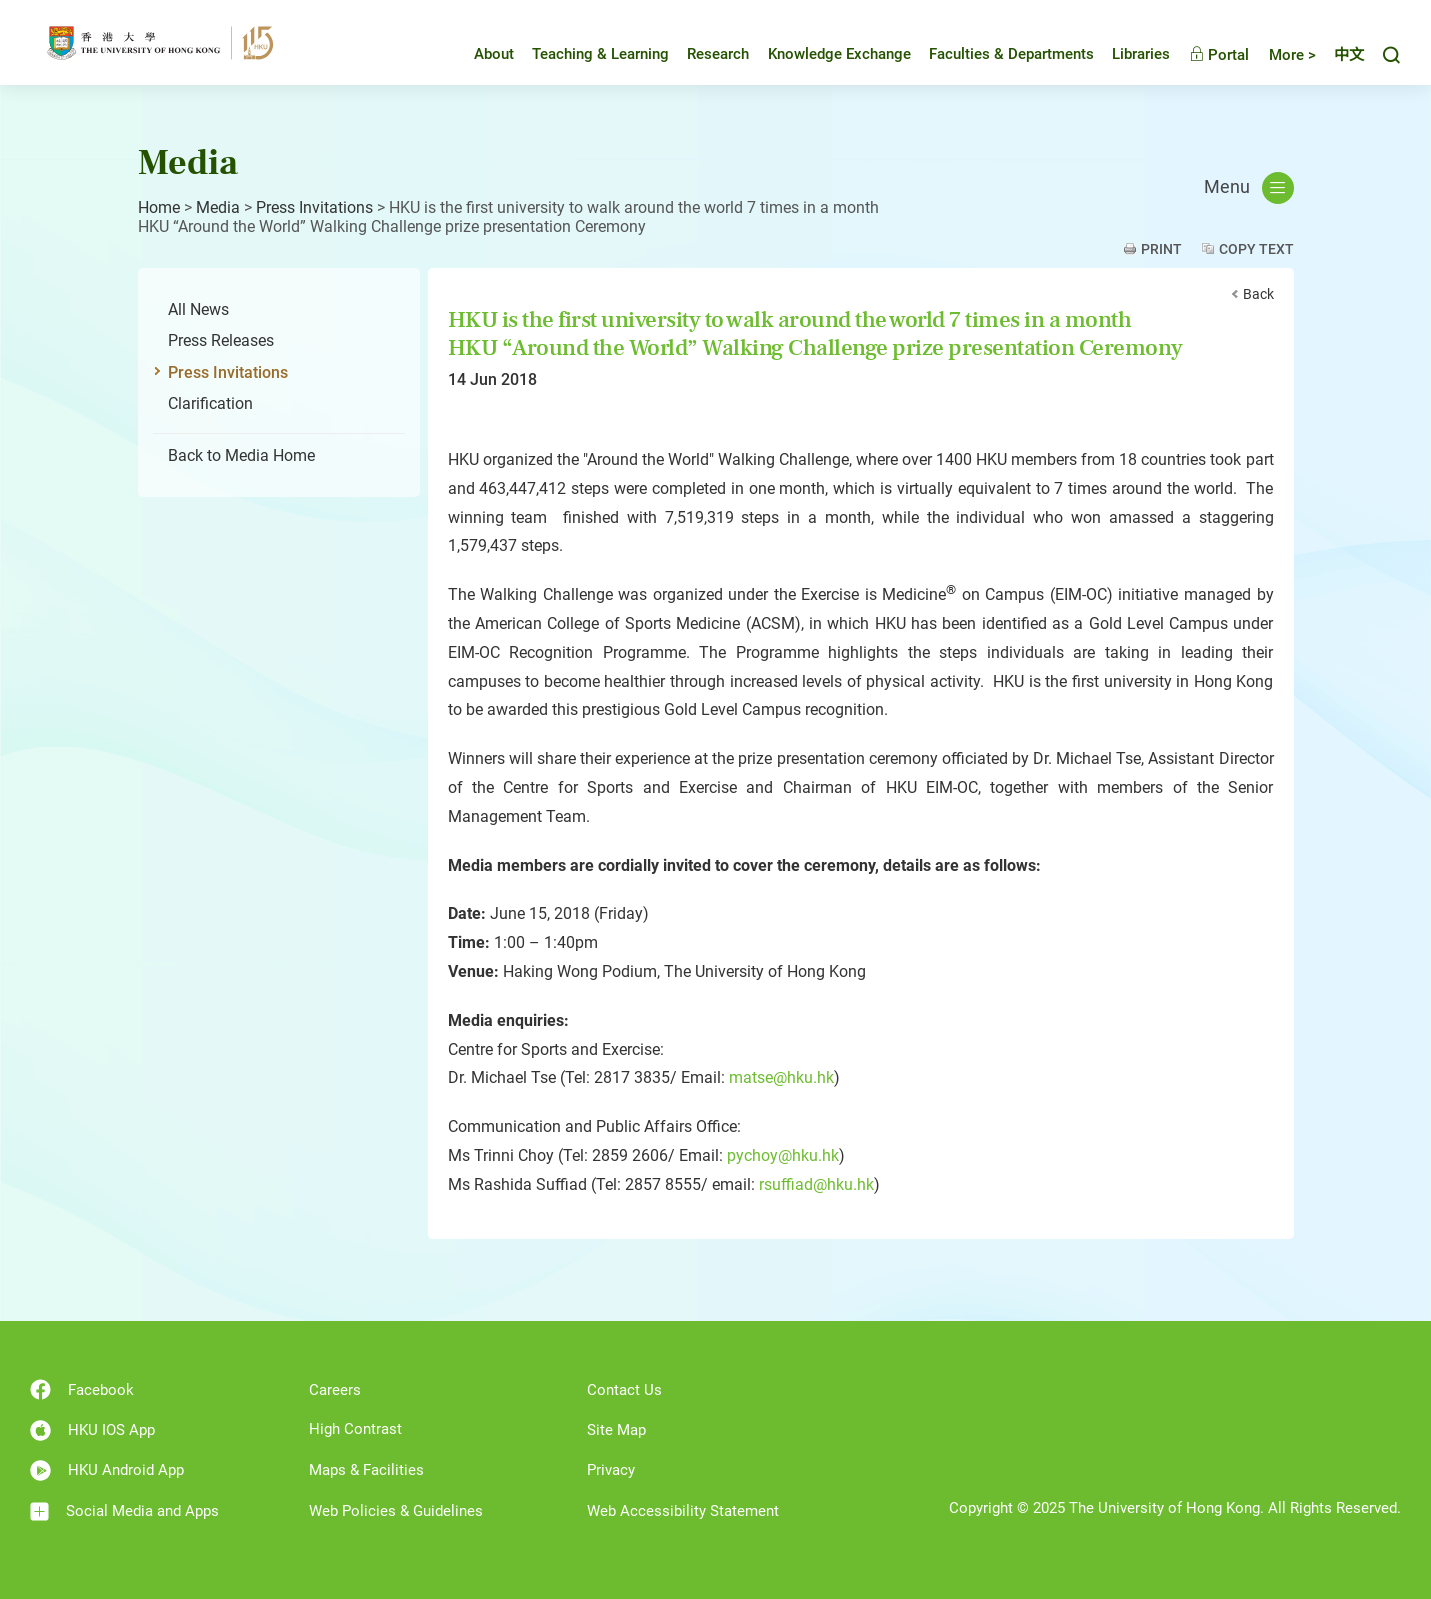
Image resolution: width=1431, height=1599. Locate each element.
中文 (1349, 55)
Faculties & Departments (1011, 54)
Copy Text (1256, 249)
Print (1161, 249)
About (494, 54)
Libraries (1141, 54)
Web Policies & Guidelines (396, 1511)
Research (718, 54)
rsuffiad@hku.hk (816, 1184)
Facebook (82, 1389)
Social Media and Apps (124, 1511)
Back (1258, 294)
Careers (335, 1390)
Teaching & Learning (600, 54)
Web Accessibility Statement (683, 1511)
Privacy (611, 1470)
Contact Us (624, 1390)
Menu (1249, 188)
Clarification (210, 403)
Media (218, 207)
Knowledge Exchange (839, 54)
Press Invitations (314, 207)
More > (1292, 55)
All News (198, 309)
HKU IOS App (92, 1430)
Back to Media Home (241, 455)
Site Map (616, 1430)
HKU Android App (107, 1470)
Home (159, 207)
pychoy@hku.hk (783, 1155)
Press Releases (221, 340)
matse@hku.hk (781, 1077)
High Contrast (355, 1429)
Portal (1219, 55)
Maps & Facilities (366, 1470)
